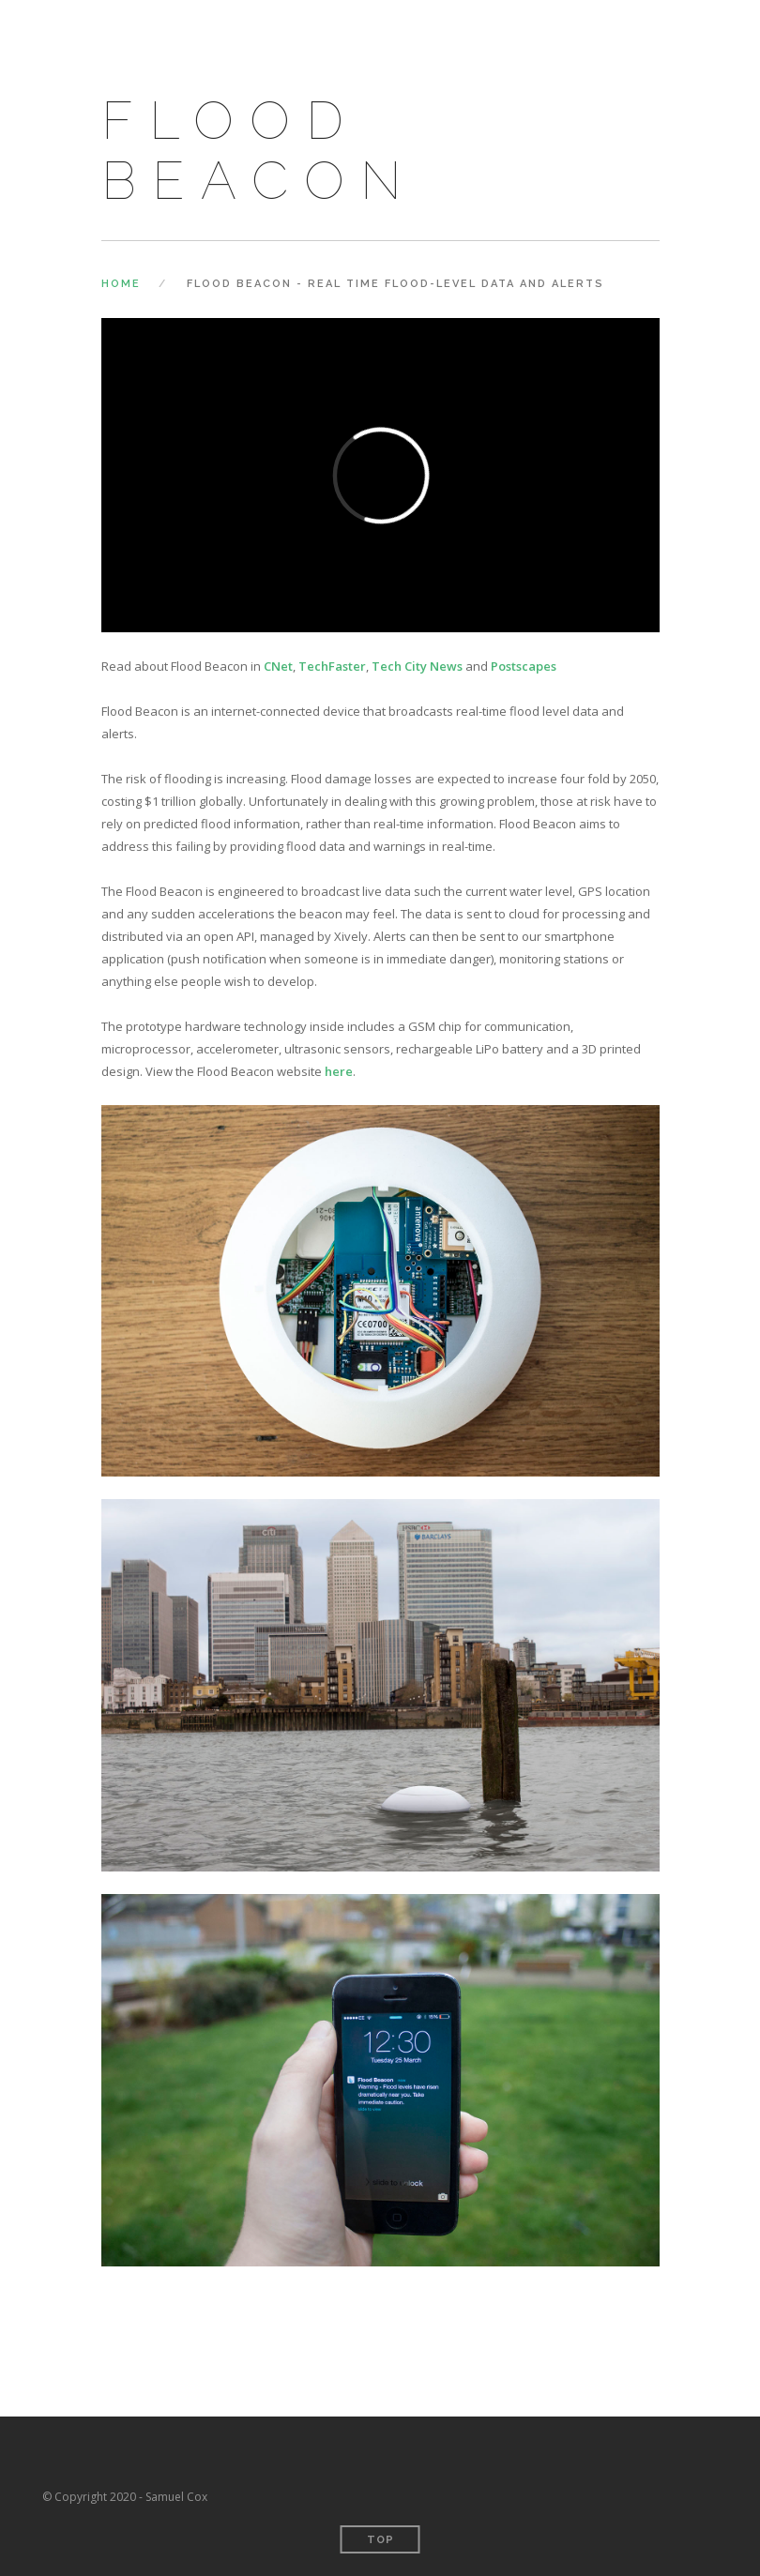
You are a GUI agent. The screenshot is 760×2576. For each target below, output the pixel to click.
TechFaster (332, 666)
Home (121, 284)
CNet (278, 666)
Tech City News (417, 666)
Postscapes (523, 666)
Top (380, 2540)
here (339, 1071)
